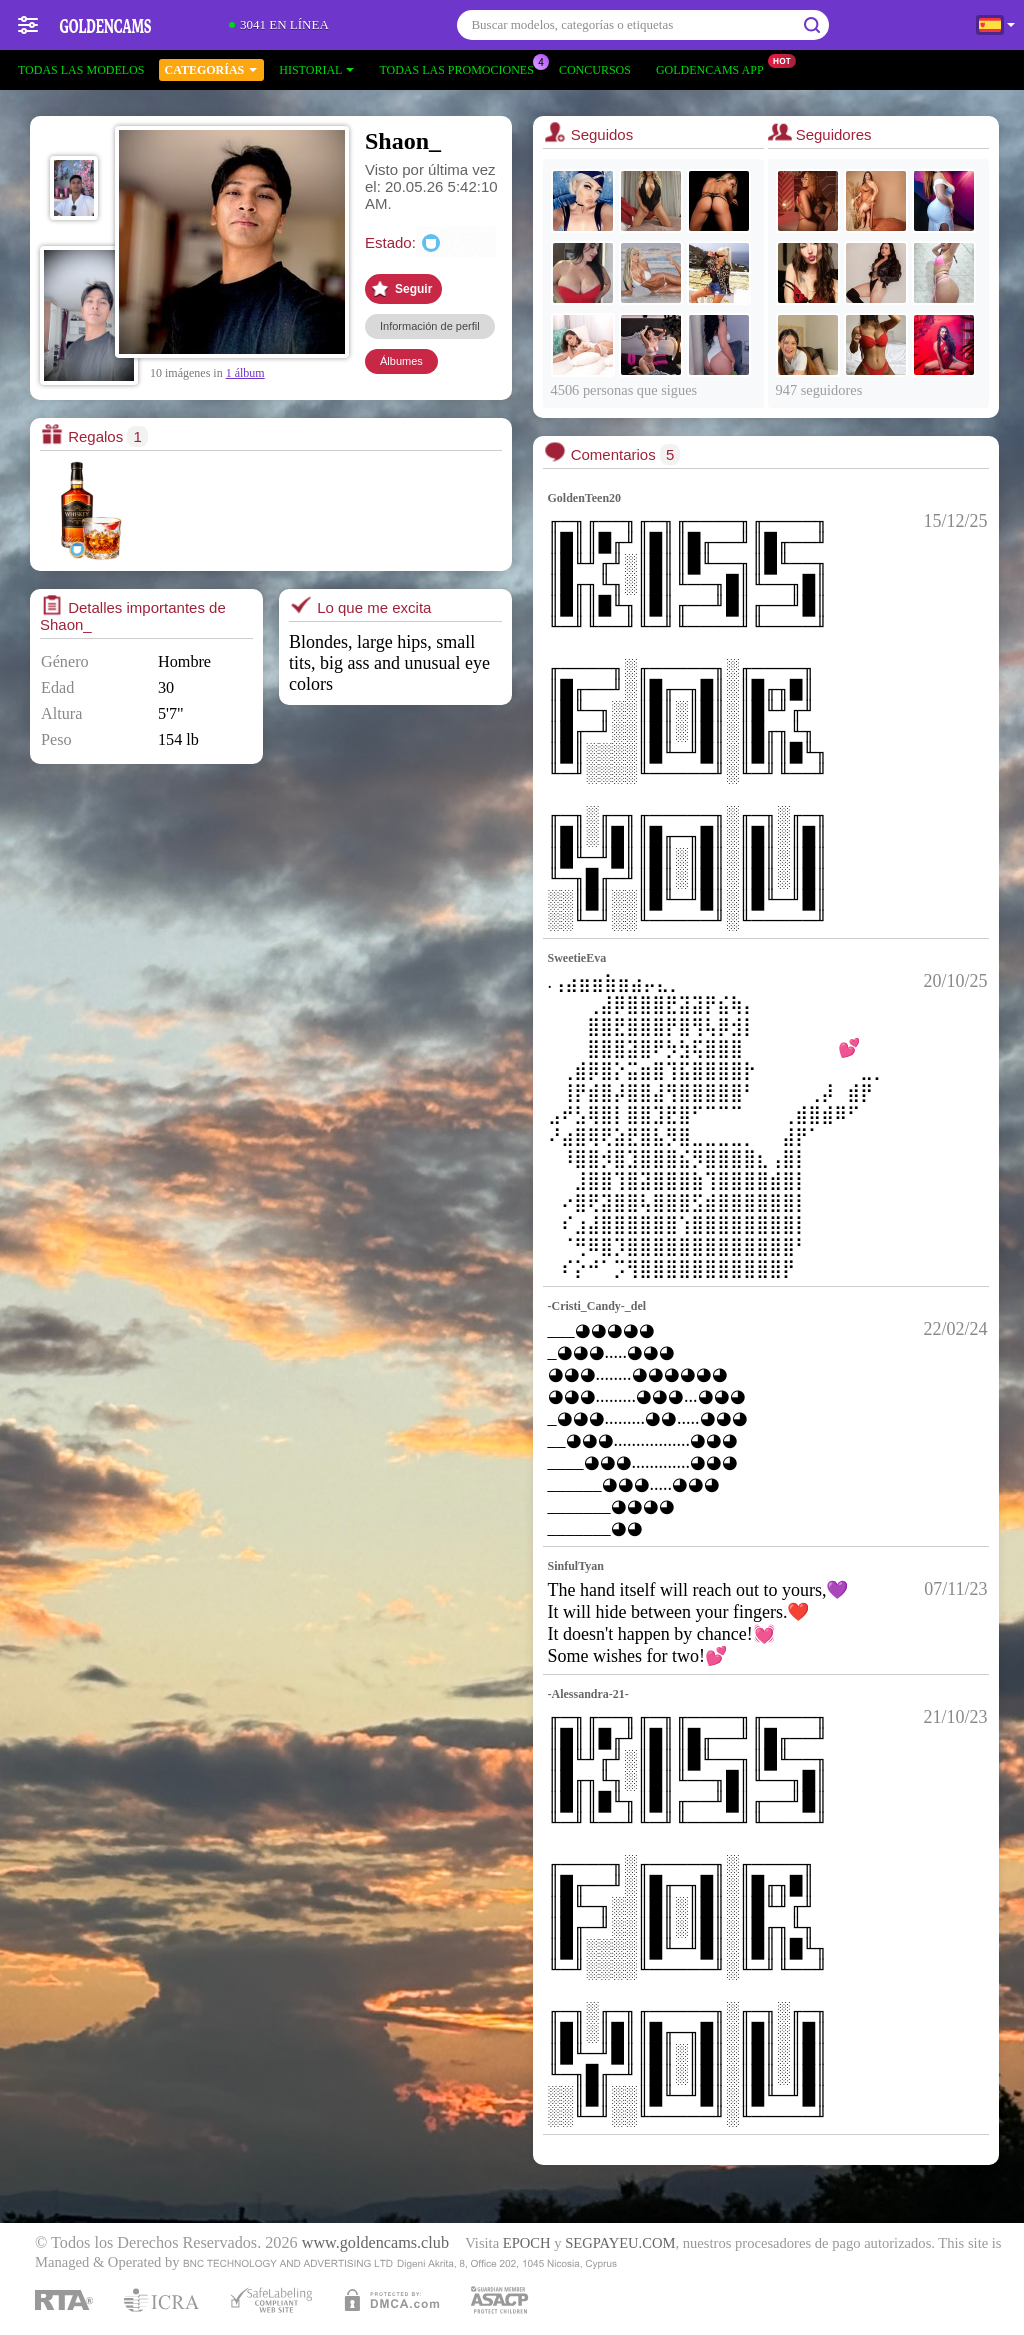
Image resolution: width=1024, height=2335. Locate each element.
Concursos (595, 70)
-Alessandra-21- (588, 1694)
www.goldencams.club (375, 2243)
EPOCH (527, 2243)
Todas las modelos (81, 70)
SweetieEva (577, 958)
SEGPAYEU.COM (620, 2243)
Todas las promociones (461, 68)
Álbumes (401, 361)
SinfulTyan (576, 1566)
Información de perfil (430, 326)
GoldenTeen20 (585, 498)
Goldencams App (715, 68)
